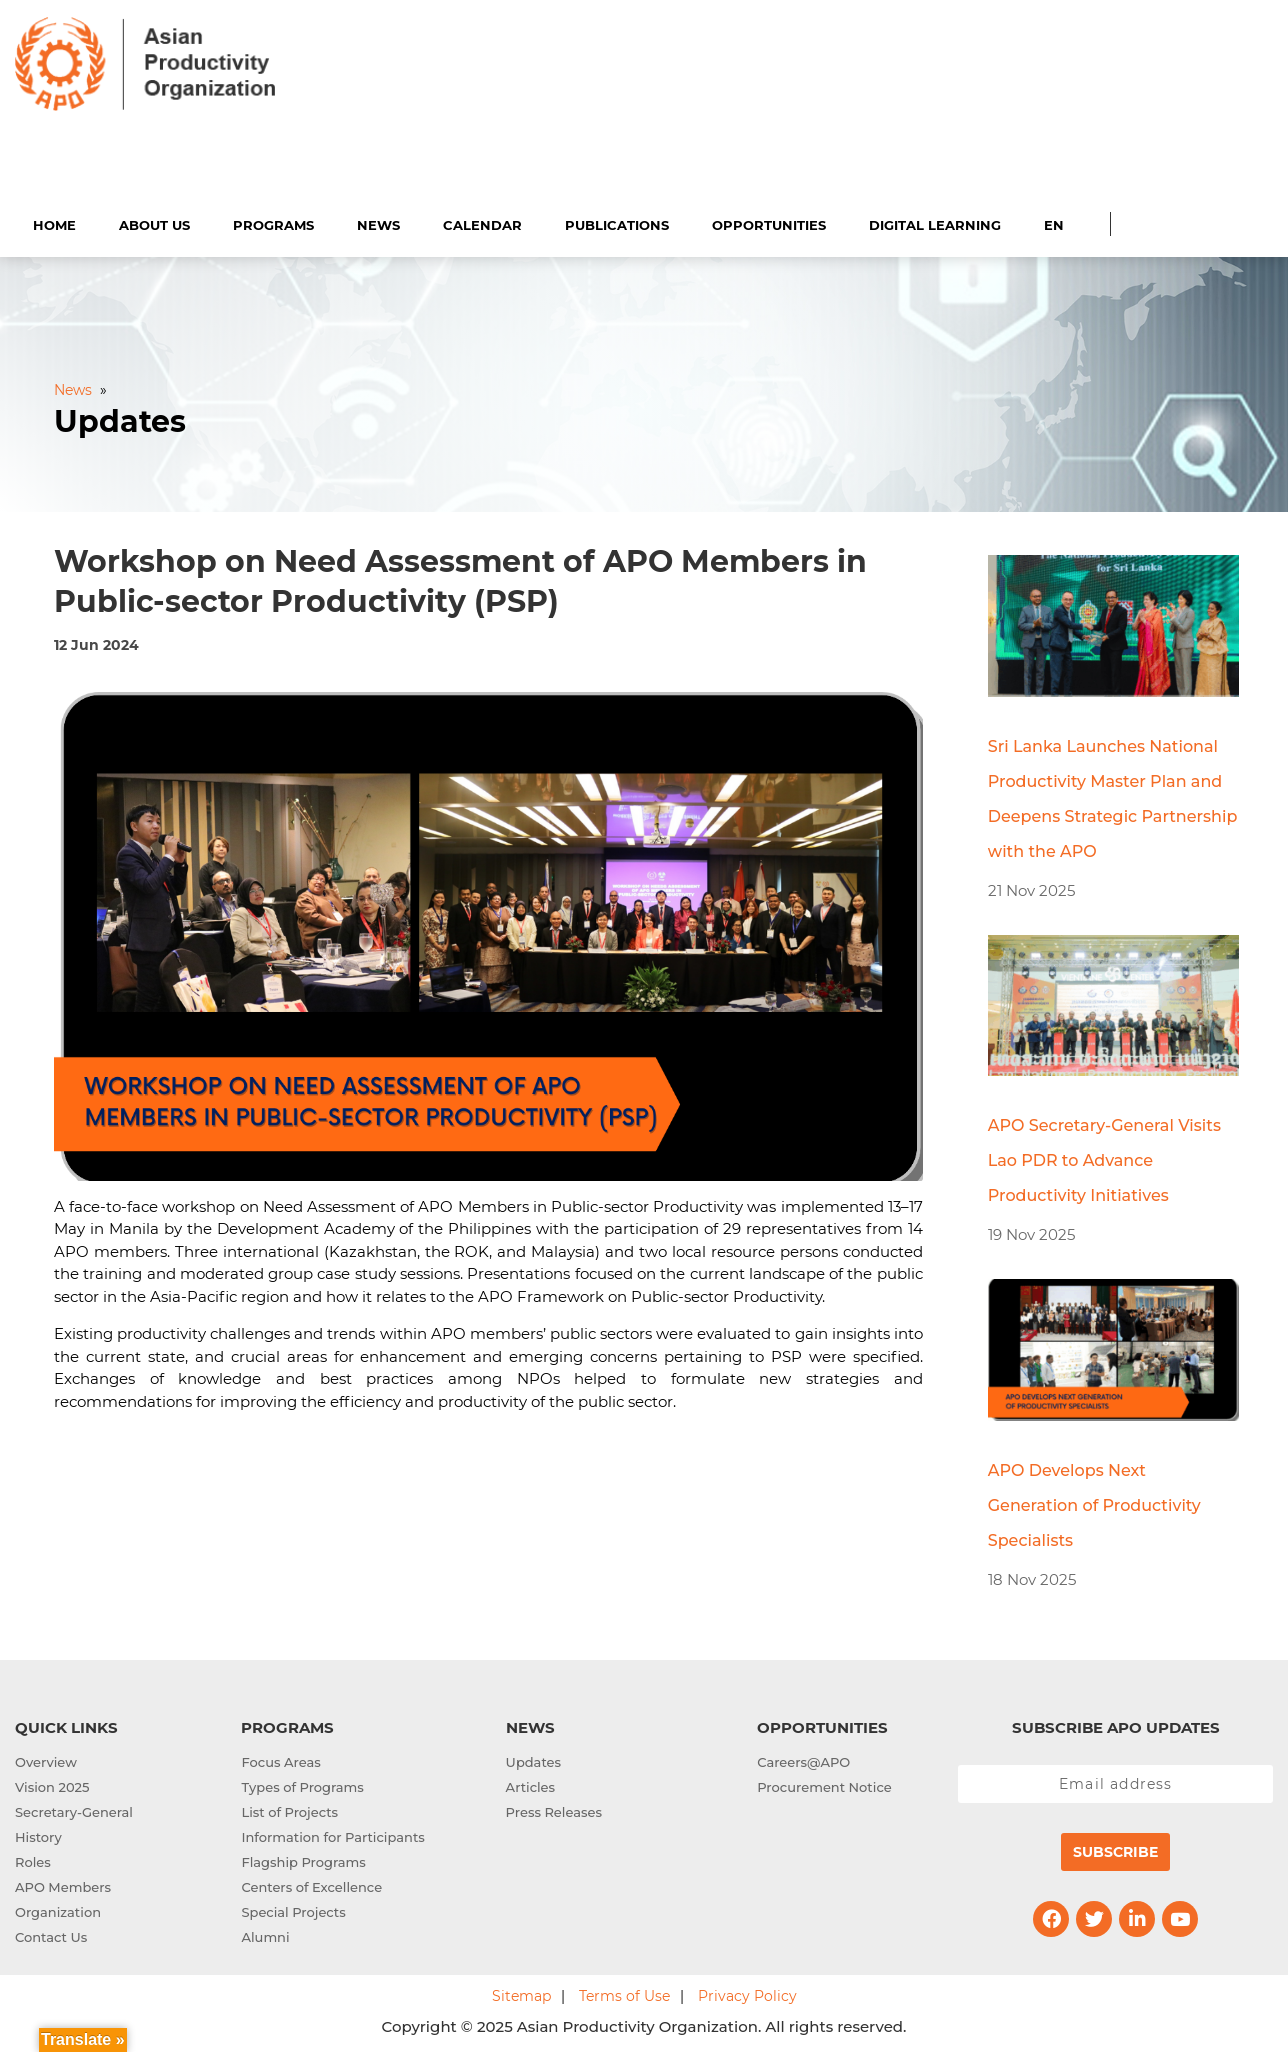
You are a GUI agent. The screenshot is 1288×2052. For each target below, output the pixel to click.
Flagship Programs (303, 1859)
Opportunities (769, 222)
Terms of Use (624, 1993)
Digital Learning (935, 222)
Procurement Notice (824, 1784)
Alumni (265, 1934)
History (38, 1834)
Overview (46, 1759)
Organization (58, 1909)
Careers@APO (803, 1759)
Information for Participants (332, 1834)
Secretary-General (74, 1809)
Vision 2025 (52, 1784)
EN (1054, 222)
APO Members (63, 1884)
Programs (273, 222)
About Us (154, 222)
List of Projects (289, 1809)
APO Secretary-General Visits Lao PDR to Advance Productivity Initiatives (1104, 1158)
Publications (617, 222)
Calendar (482, 222)
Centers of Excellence (311, 1884)
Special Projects (293, 1909)
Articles (530, 1784)
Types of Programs (302, 1784)
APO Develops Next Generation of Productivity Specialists (1094, 1502)
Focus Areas (280, 1759)
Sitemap (521, 1993)
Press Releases (554, 1809)
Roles (33, 1859)
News (378, 222)
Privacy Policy (747, 1993)
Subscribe (1115, 1849)
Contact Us (51, 1934)
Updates (533, 1759)
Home (54, 222)
